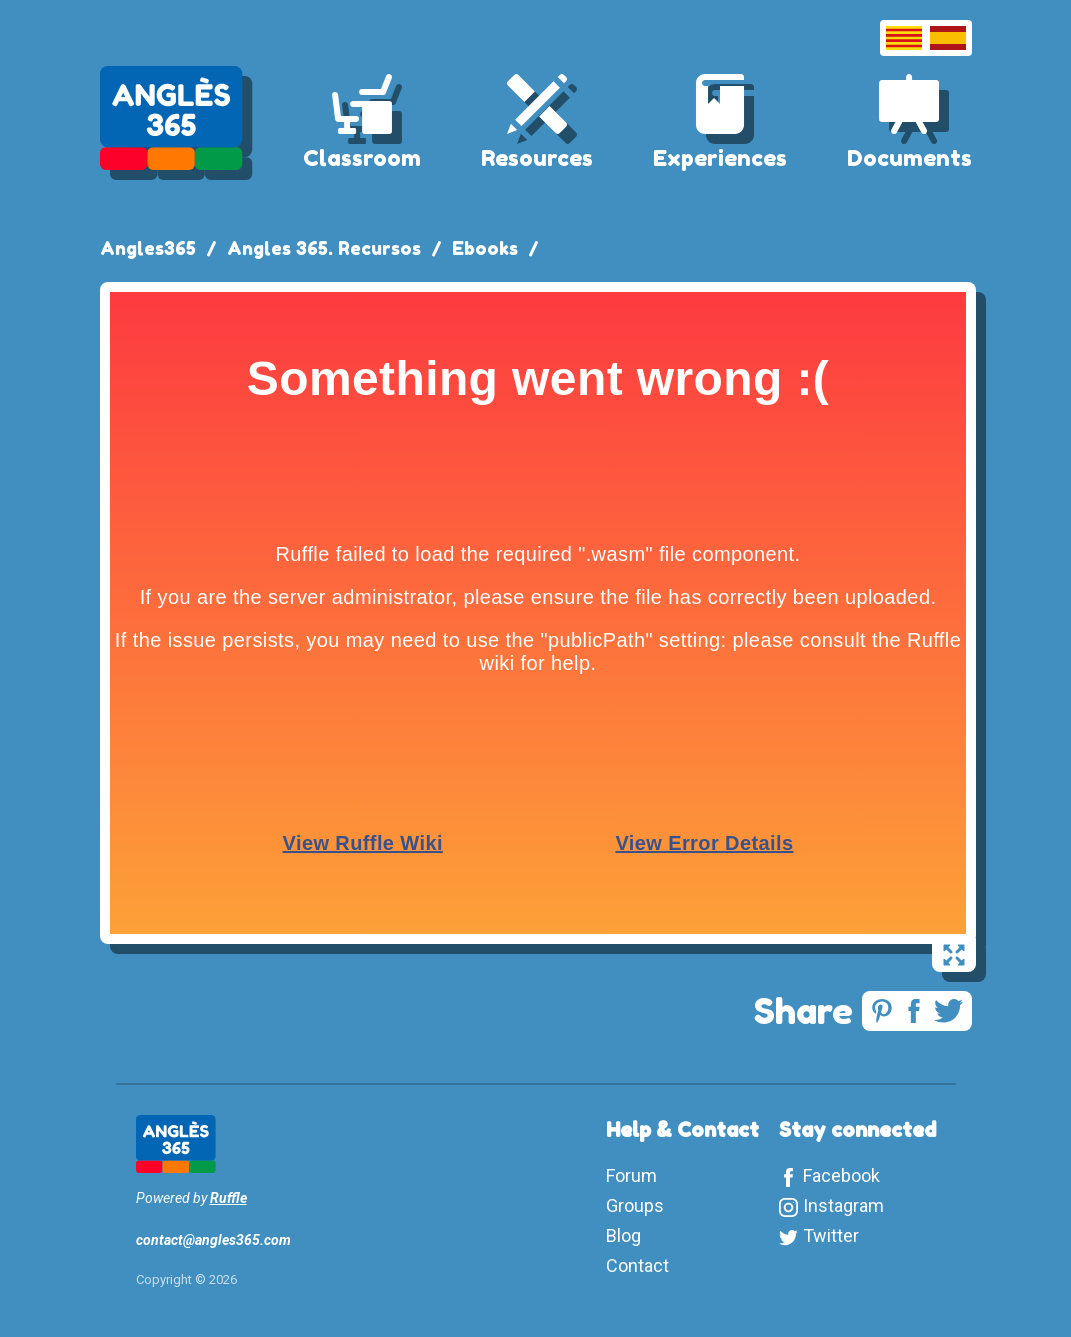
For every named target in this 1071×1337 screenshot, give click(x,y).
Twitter (831, 1235)
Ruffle (228, 1198)
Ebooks (485, 248)
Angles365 (148, 248)
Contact (637, 1265)
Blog (623, 1235)
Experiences (720, 158)
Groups (635, 1205)
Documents (909, 158)
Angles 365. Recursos (324, 248)
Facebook (841, 1175)
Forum (631, 1175)
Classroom (362, 158)
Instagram (843, 1205)
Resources (537, 158)
